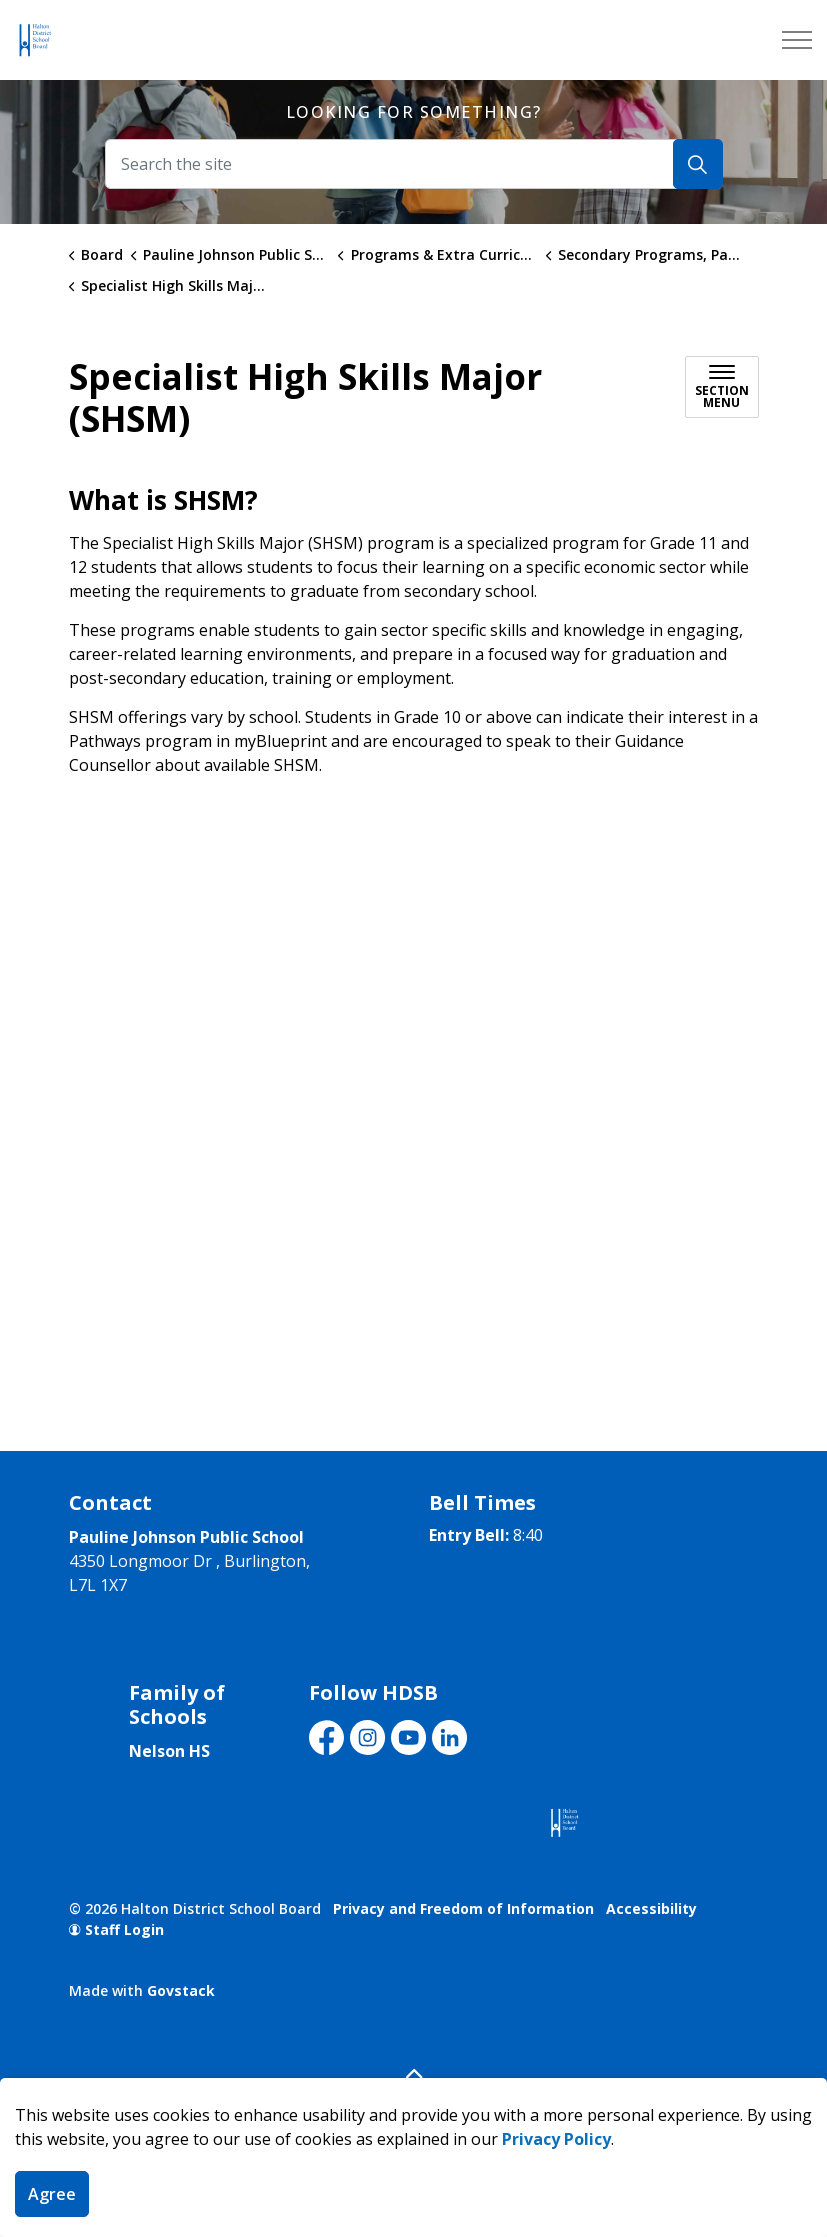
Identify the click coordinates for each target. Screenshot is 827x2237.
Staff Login (116, 1929)
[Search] (698, 164)
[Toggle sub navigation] (722, 387)
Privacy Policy (556, 2139)
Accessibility (651, 1908)
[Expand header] (797, 40)
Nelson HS (169, 1751)
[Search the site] (414, 164)
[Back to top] (414, 2073)
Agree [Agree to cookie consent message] (52, 2194)
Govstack (181, 1990)
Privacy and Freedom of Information (463, 1908)
